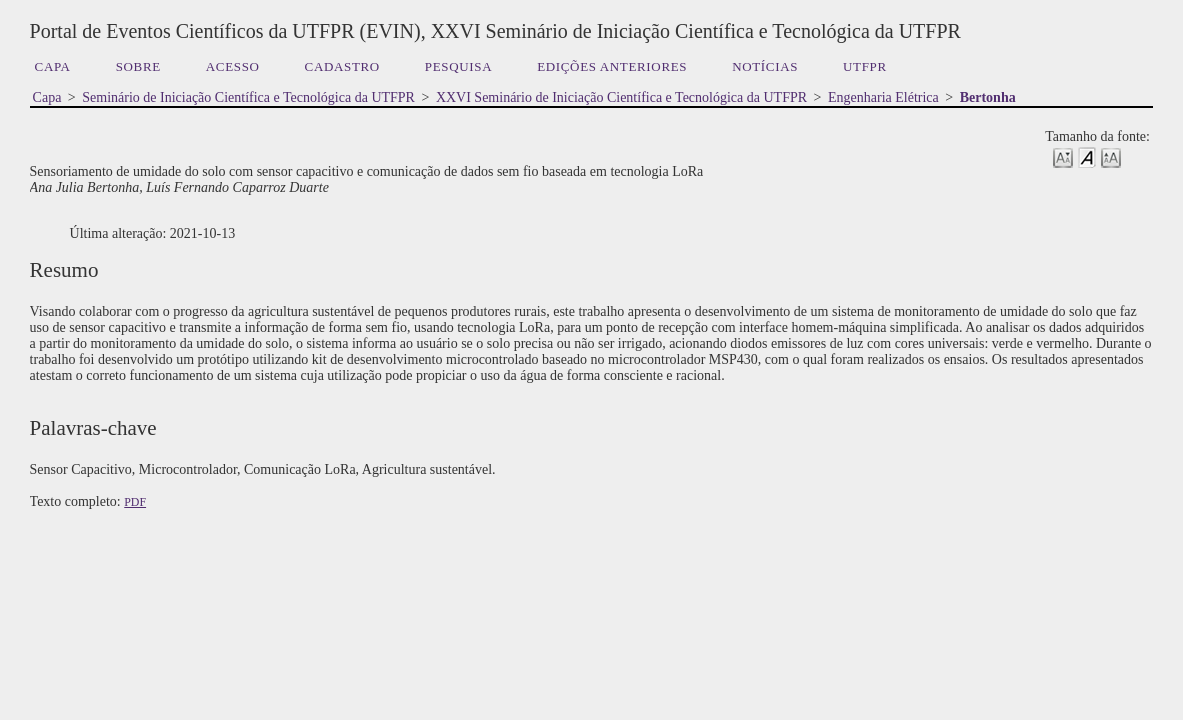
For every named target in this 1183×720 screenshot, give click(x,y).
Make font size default (1087, 156)
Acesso (233, 66)
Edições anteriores (612, 66)
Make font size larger (1111, 156)
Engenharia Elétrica (883, 97)
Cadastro (342, 66)
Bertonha (988, 97)
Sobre (138, 66)
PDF (135, 502)
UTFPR (865, 66)
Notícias (765, 66)
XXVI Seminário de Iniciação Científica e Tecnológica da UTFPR (621, 97)
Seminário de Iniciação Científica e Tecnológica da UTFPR (248, 97)
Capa (53, 66)
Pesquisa (458, 66)
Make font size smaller (1063, 156)
